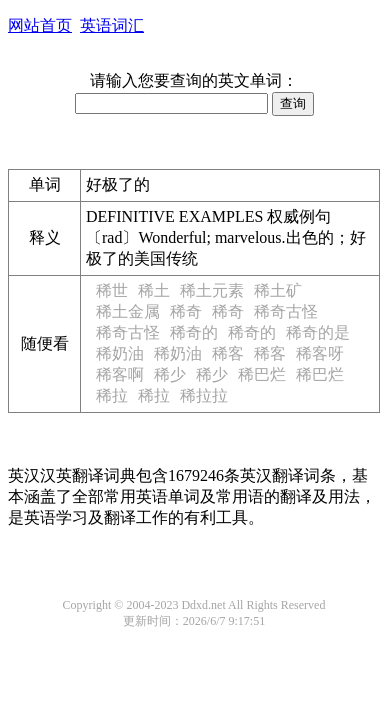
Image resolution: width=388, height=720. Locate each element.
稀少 (170, 374)
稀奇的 (194, 332)
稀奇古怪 (286, 311)
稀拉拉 (204, 395)
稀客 (228, 353)
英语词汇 (112, 25)
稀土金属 (128, 311)
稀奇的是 (318, 332)
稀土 (154, 290)
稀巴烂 (262, 374)
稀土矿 (278, 290)
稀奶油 (120, 353)
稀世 (112, 290)
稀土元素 (212, 290)
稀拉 (112, 395)
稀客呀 (320, 353)
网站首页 (40, 25)
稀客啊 (120, 374)
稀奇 (186, 311)
